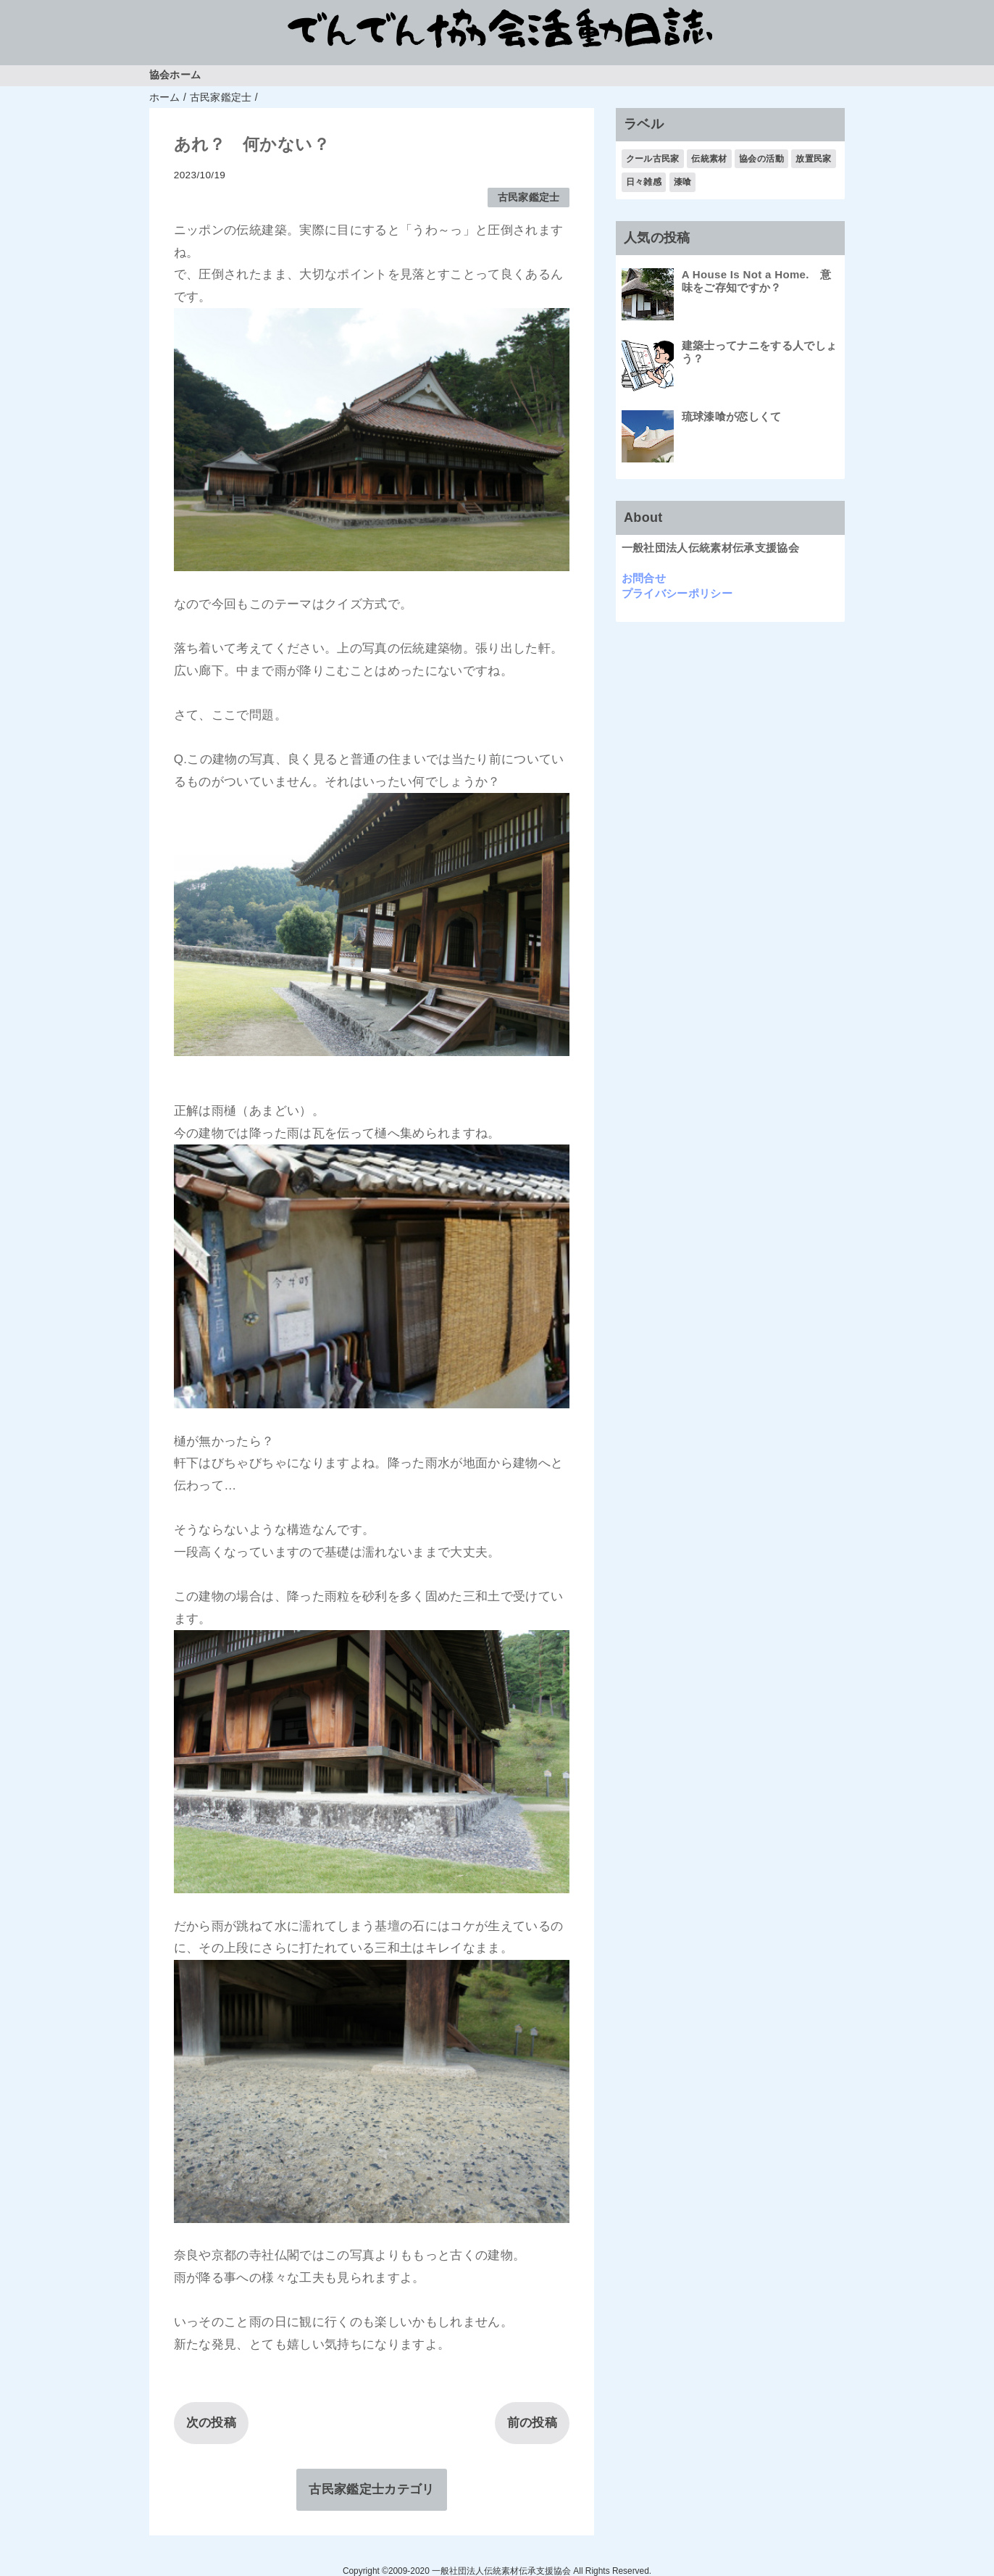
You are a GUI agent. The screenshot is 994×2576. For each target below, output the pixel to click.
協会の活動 (761, 159)
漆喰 (683, 182)
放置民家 (813, 159)
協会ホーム (175, 75)
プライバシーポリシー (677, 593)
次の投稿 (211, 2423)
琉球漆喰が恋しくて (732, 416)
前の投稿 (532, 2423)
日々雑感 (643, 182)
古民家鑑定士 (529, 197)
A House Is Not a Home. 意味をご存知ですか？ (757, 281)
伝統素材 (709, 159)
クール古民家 (653, 159)
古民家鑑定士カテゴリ (371, 2489)
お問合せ (644, 578)
